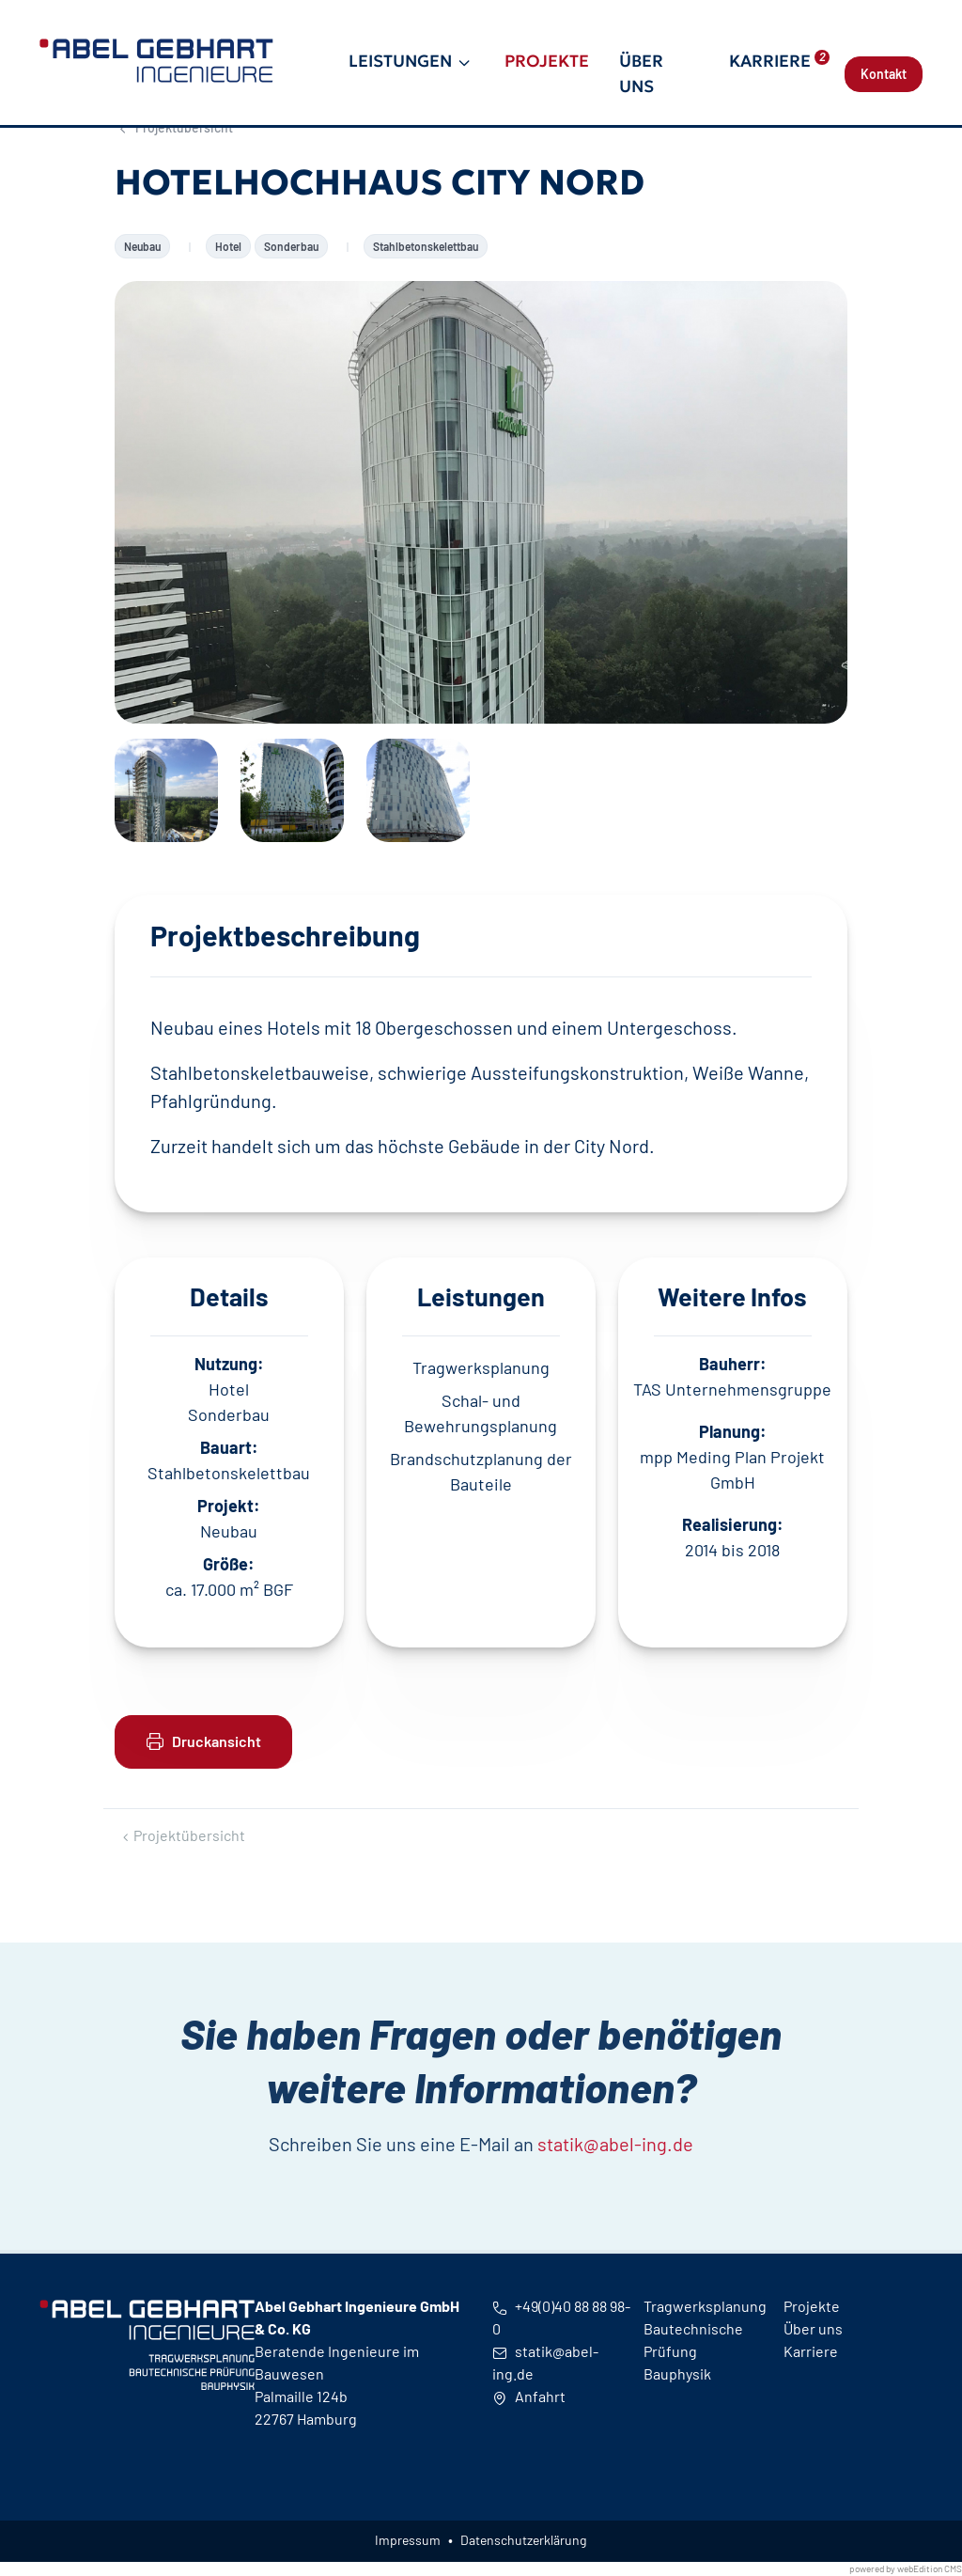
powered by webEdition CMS (905, 2568)
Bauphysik (677, 2373)
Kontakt (884, 74)
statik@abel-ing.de (615, 2199)
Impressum (408, 2540)
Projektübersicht (181, 1835)
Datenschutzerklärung (523, 2540)
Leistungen (400, 61)
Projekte (546, 61)
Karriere (779, 60)
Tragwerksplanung (705, 2306)
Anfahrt (529, 2396)
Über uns (641, 73)
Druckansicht (203, 1741)
